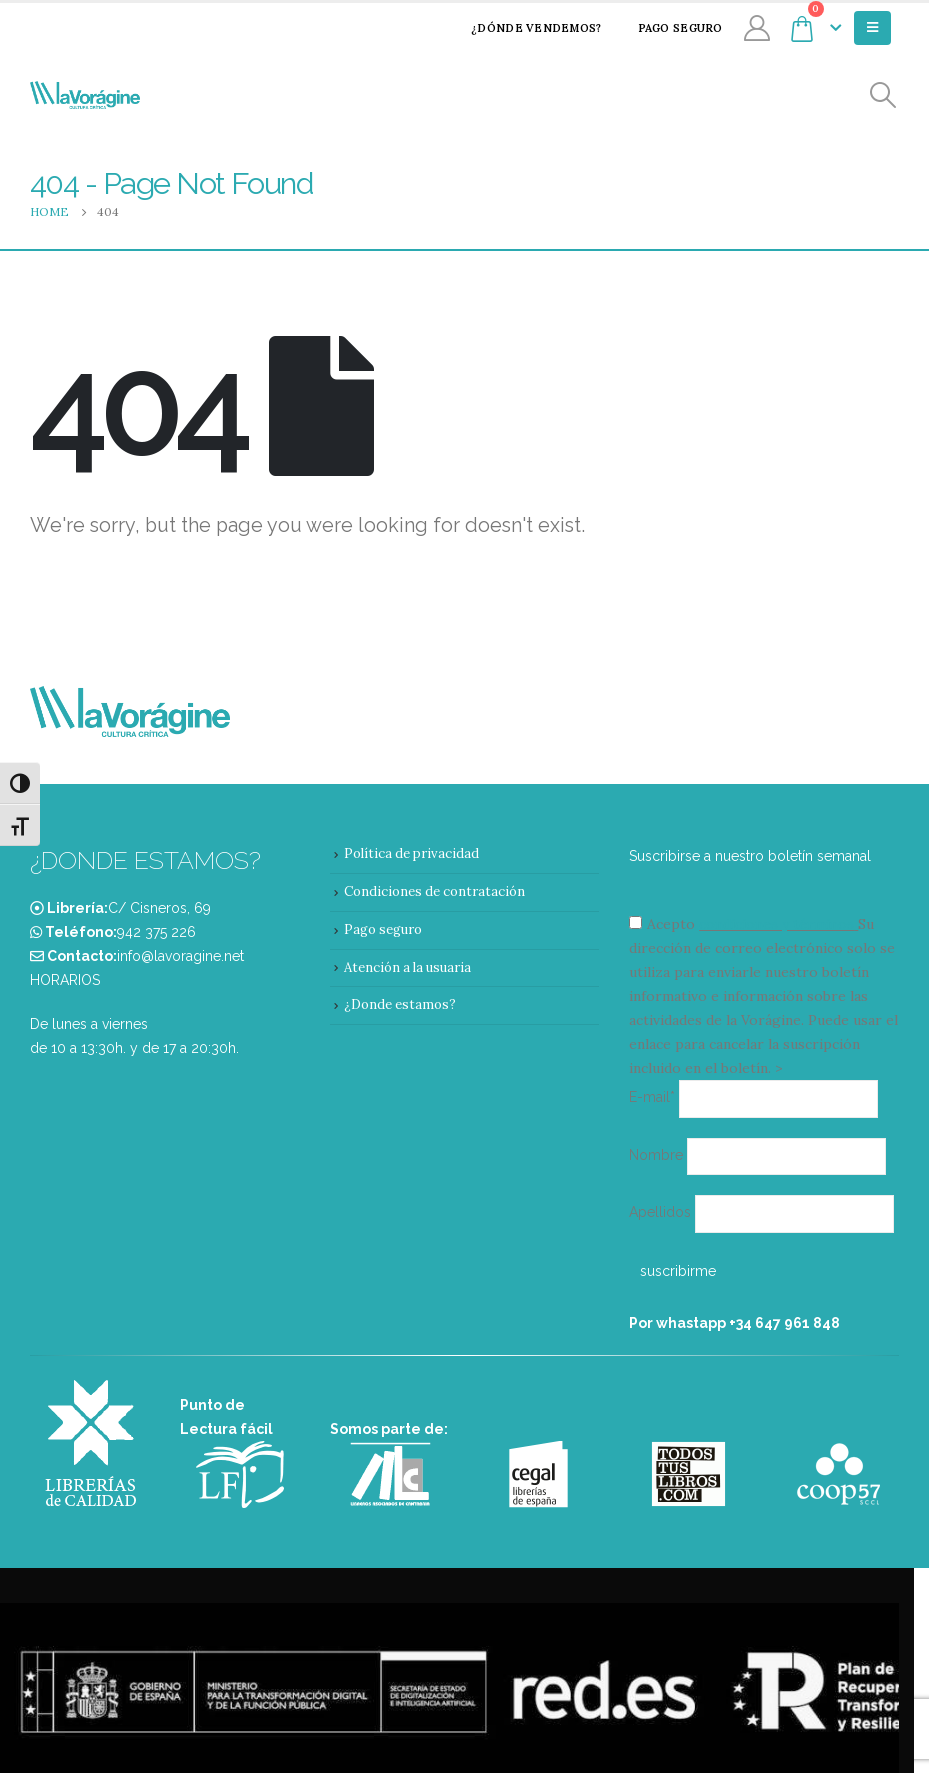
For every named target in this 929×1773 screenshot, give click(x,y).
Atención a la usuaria (407, 967)
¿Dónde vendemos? (523, 28)
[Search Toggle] (883, 95)
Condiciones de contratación (434, 891)
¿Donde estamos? (400, 1004)
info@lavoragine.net (180, 956)
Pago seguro (667, 28)
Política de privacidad (411, 853)
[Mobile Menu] (872, 28)
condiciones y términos (776, 924)
